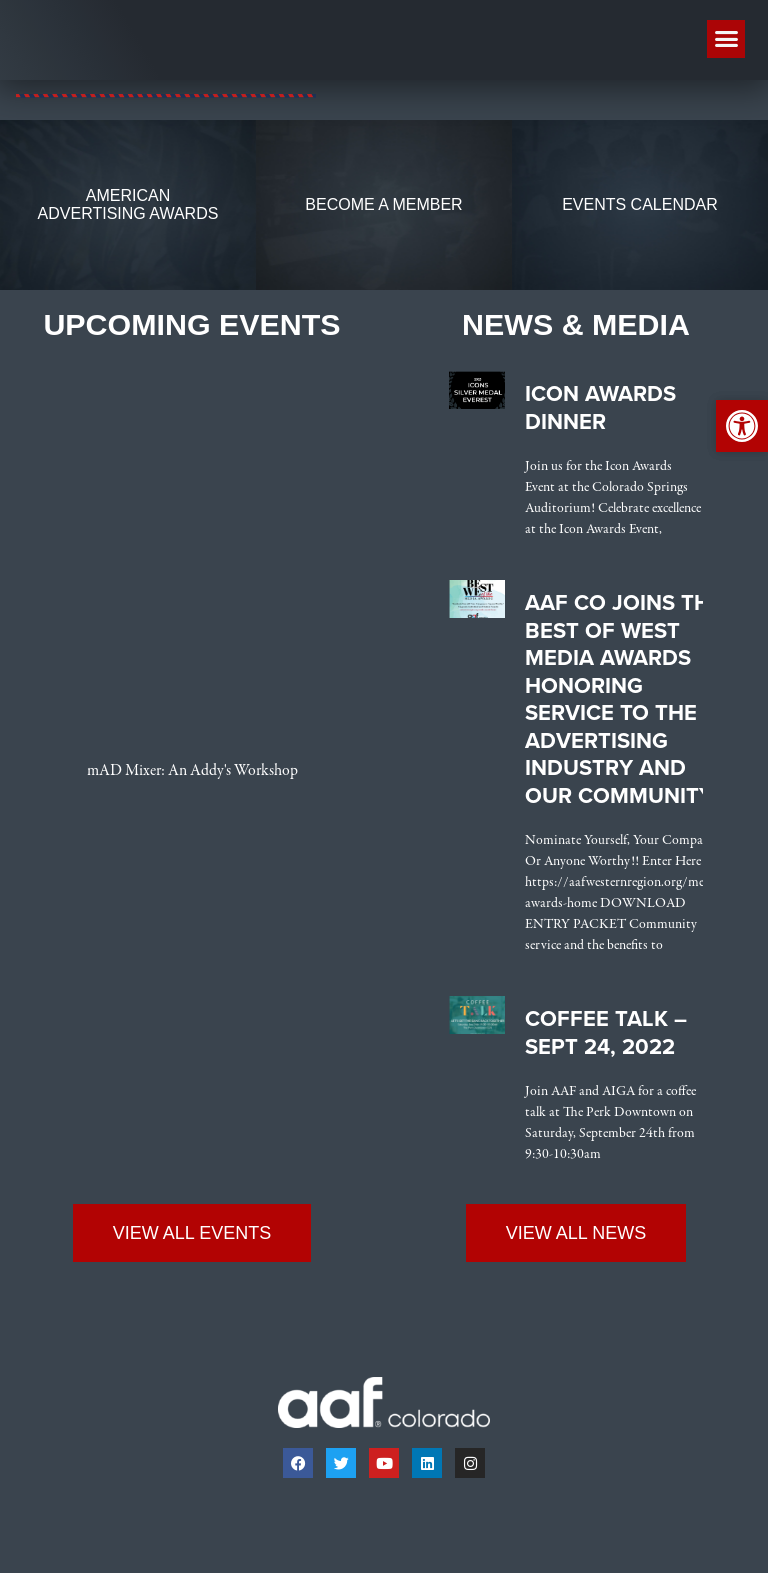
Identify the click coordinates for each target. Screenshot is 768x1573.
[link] (166, 95)
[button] (726, 39)
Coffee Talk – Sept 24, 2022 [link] (606, 1034)
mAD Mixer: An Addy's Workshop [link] (192, 772)
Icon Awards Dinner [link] (600, 409)
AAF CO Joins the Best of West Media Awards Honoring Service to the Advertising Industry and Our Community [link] (624, 700)
